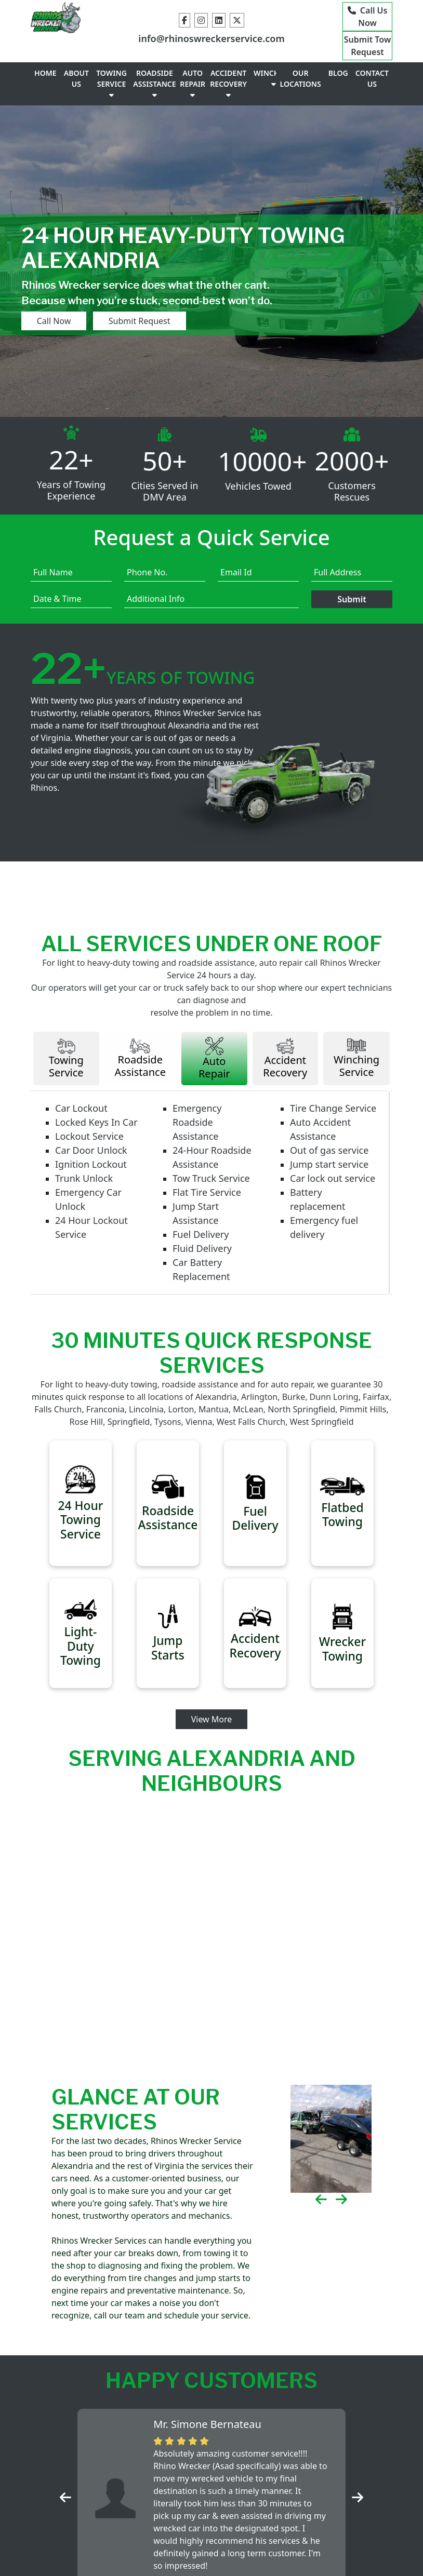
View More (211, 1740)
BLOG (338, 87)
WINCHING (273, 92)
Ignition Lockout (94, 1180)
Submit (351, 614)
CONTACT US (372, 93)
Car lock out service (335, 1194)
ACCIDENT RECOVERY (228, 98)
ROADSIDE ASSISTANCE (154, 98)
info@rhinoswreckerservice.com (211, 44)
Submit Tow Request (367, 53)
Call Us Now (367, 17)
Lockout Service (92, 1152)
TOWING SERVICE (111, 98)
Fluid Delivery (205, 1264)
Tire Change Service (336, 1124)
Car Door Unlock (94, 1166)
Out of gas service (332, 1166)
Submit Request (101, 335)
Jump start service (332, 1180)
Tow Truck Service (214, 1194)
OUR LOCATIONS (300, 93)
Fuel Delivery (204, 1250)
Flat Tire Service (210, 1208)
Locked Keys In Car (99, 1138)
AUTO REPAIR (192, 98)
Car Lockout (84, 1124)
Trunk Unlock (87, 1194)
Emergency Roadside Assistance (200, 1138)
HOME (45, 87)
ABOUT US (76, 93)
